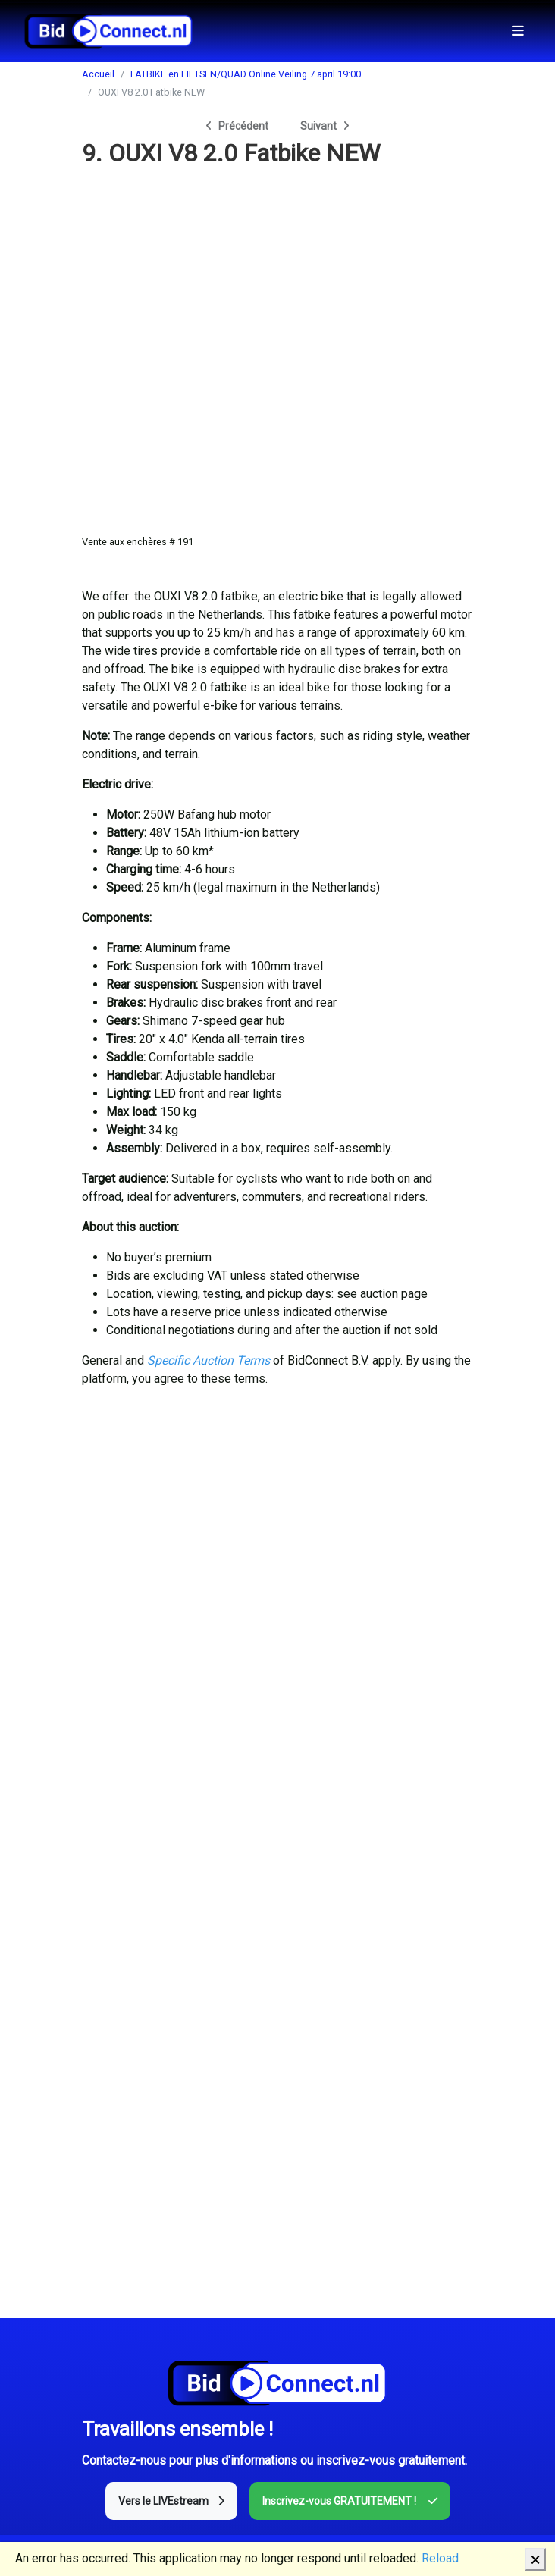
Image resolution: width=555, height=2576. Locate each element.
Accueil (98, 74)
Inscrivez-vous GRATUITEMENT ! (349, 2501)
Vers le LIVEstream (171, 2501)
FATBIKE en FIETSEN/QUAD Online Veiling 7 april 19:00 (245, 74)
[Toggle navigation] (518, 31)
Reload (440, 2558)
